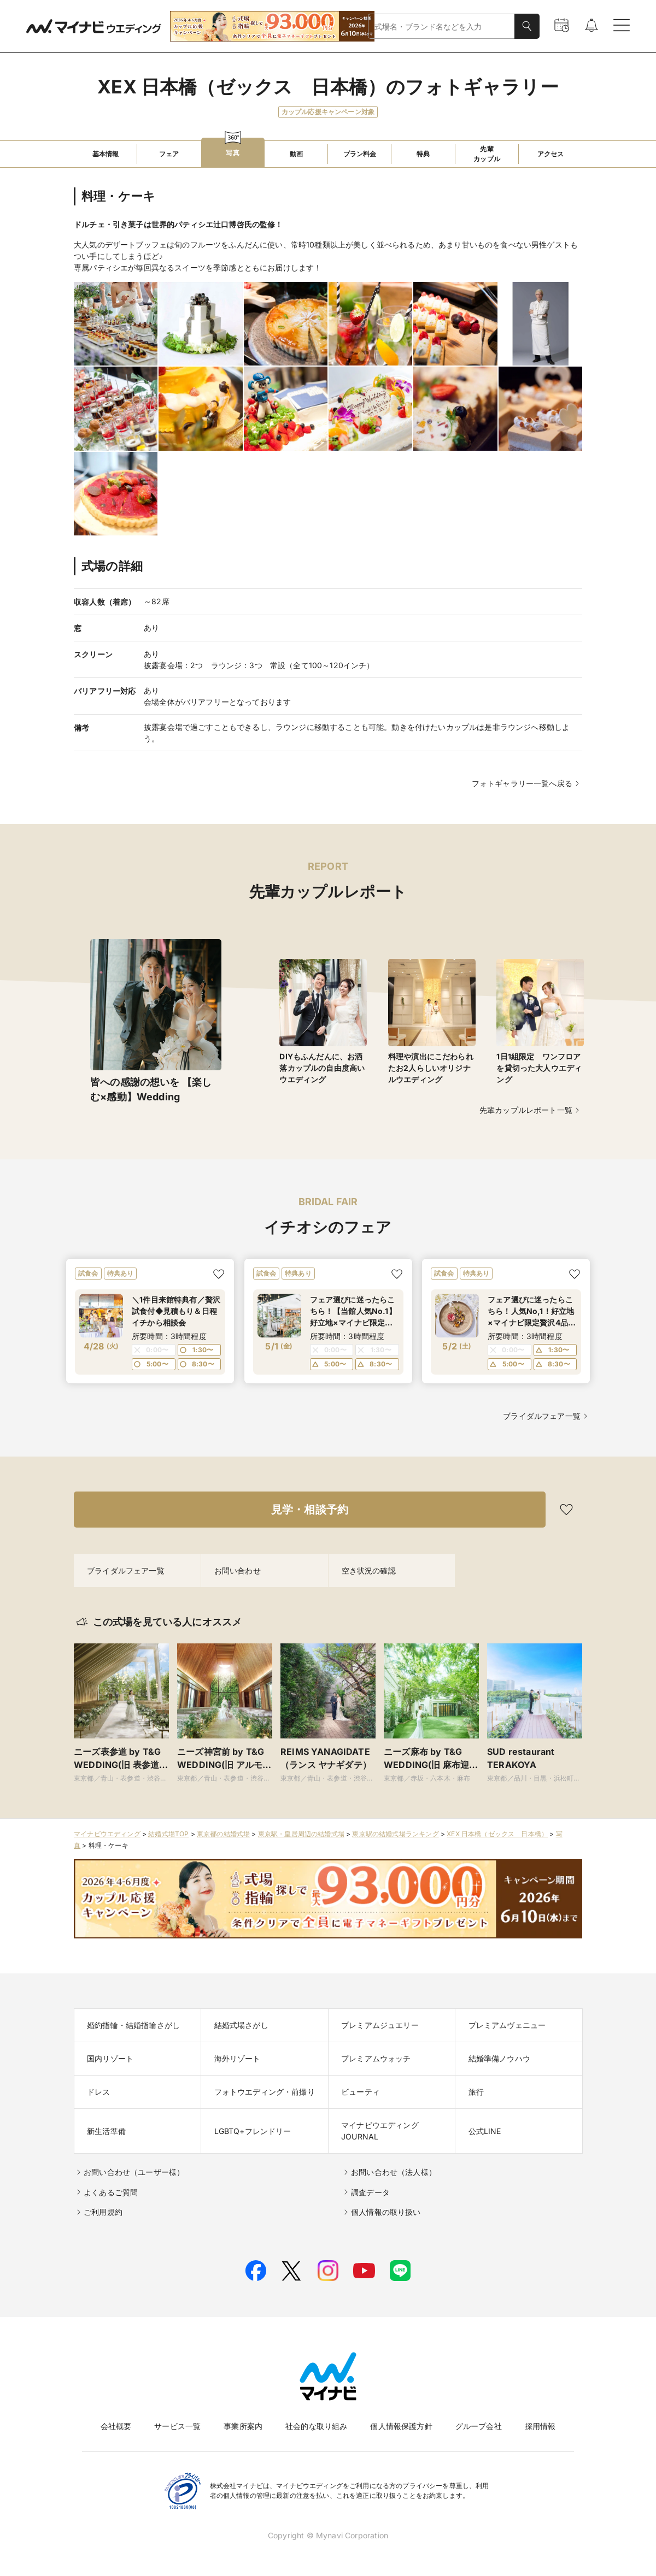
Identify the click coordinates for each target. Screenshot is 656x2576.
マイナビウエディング (107, 1834)
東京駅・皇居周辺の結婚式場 (301, 1834)
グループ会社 (478, 2426)
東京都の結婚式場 (223, 1834)
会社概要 (116, 2426)
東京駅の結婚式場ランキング (395, 1834)
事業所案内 (243, 2426)
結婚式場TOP (168, 1834)
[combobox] (441, 26)
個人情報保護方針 (401, 2426)
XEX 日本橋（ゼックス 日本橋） (497, 1834)
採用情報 (540, 2426)
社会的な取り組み (316, 2426)
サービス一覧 (177, 2426)
